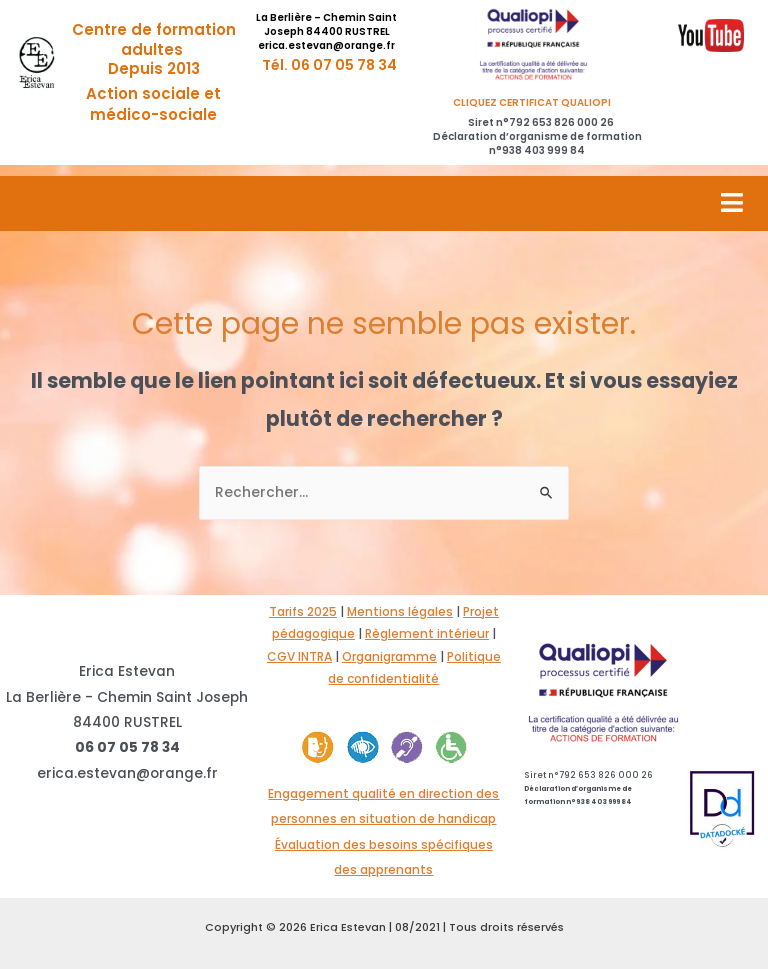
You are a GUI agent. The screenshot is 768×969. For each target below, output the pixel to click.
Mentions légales (400, 611)
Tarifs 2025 (303, 611)
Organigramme (389, 656)
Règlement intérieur (427, 633)
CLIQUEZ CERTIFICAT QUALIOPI (537, 102)
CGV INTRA (299, 656)
